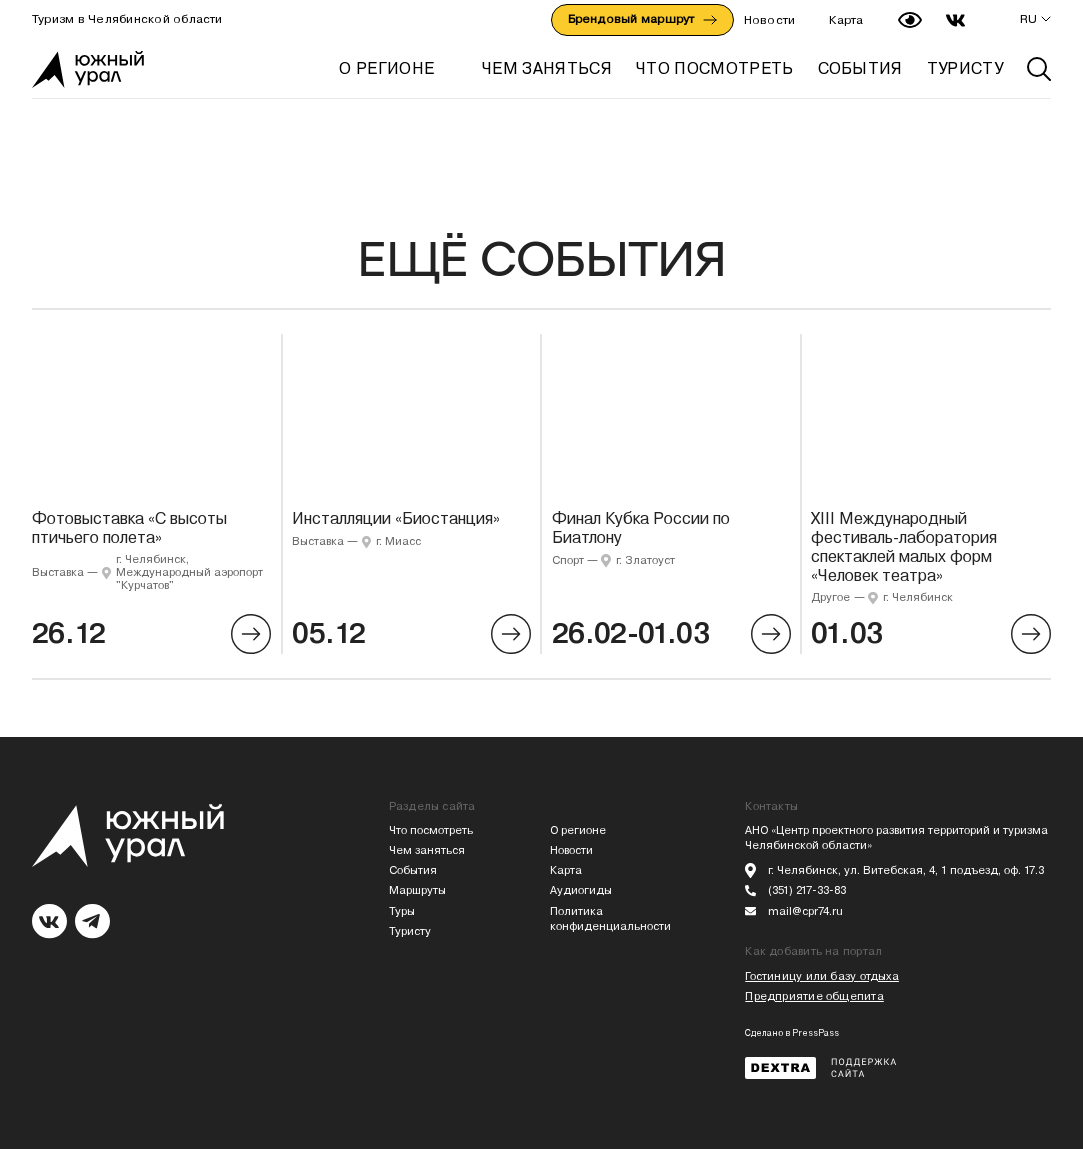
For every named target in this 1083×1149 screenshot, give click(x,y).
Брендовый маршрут (642, 19)
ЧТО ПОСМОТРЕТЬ (714, 68)
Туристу (410, 931)
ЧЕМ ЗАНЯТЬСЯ (547, 68)
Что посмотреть (431, 830)
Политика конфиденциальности (610, 919)
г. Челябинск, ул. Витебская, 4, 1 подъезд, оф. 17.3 (906, 870)
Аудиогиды (581, 890)
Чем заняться (427, 850)
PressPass (815, 1033)
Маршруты (417, 890)
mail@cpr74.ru (805, 911)
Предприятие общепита (814, 996)
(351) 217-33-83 (807, 890)
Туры (402, 911)
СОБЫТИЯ (860, 68)
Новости (770, 20)
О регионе (386, 68)
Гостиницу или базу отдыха (822, 976)
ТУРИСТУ (965, 68)
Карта (846, 20)
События (413, 870)
